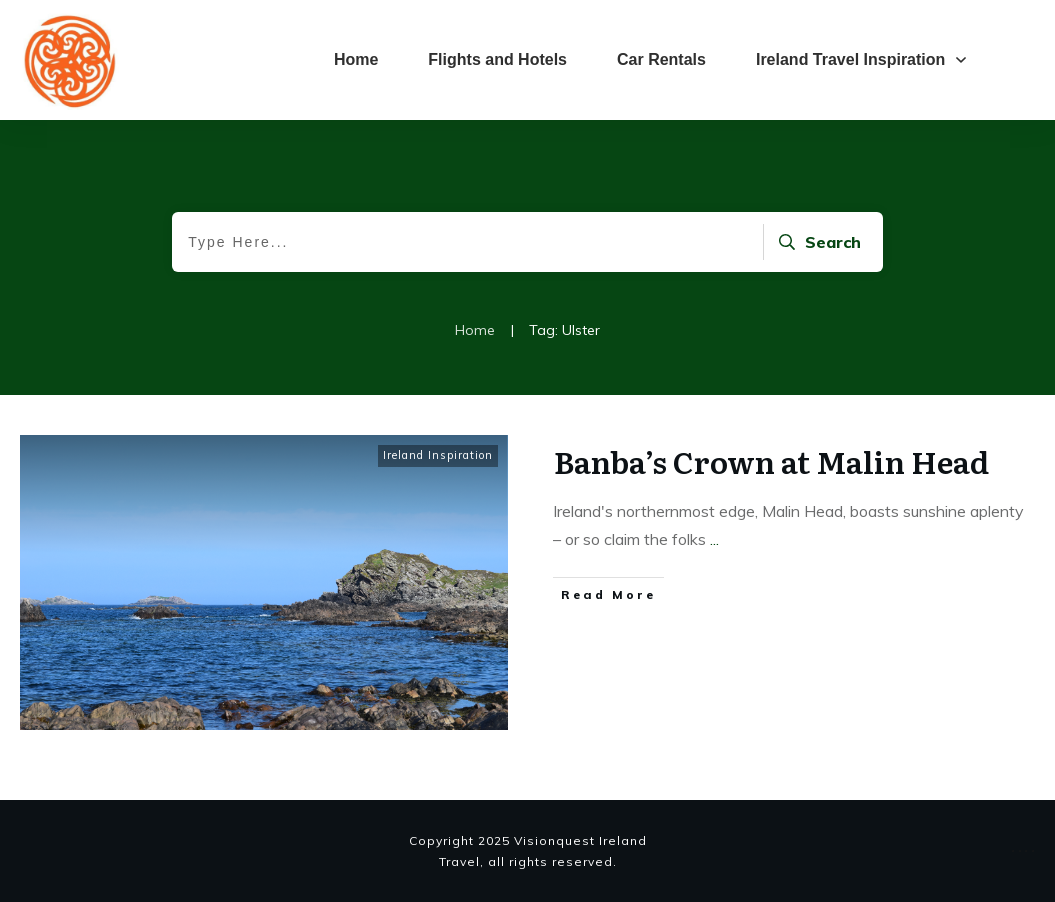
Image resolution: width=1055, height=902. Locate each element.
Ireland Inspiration (438, 455)
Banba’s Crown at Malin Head (771, 461)
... (714, 539)
